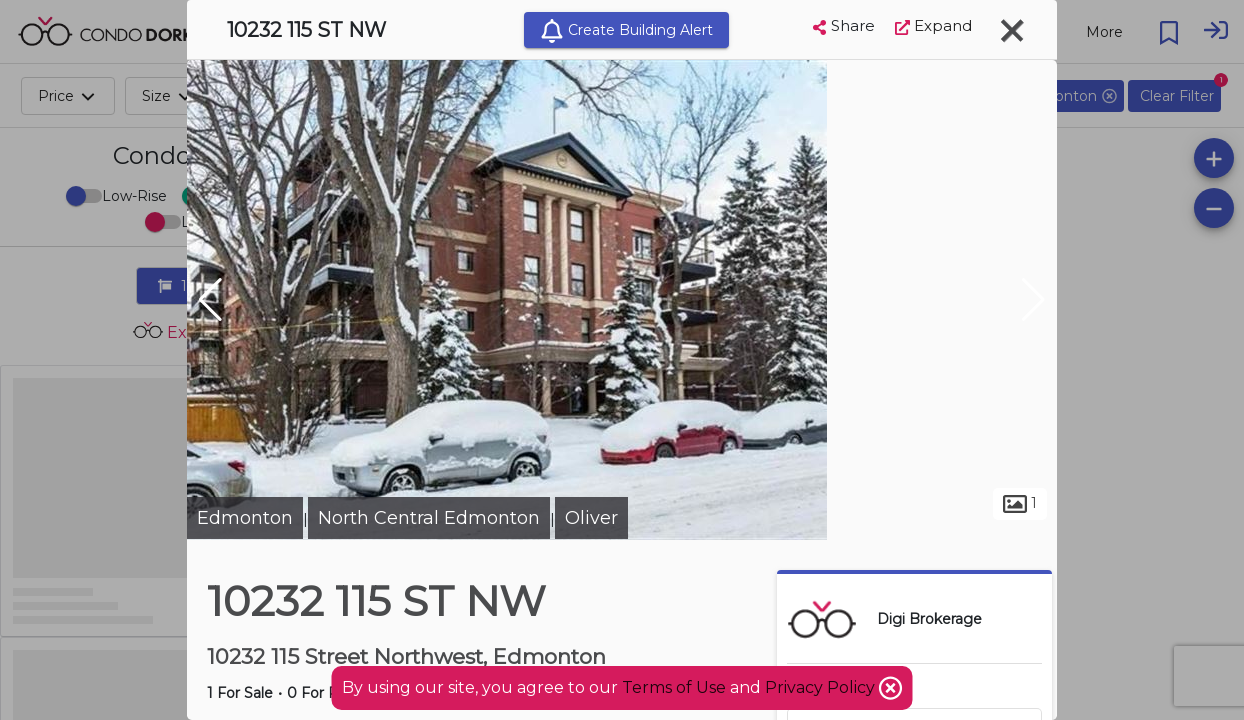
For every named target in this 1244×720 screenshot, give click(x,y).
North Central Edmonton (429, 518)
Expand (933, 25)
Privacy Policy (822, 687)
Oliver (591, 518)
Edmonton (245, 518)
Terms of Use (674, 687)
